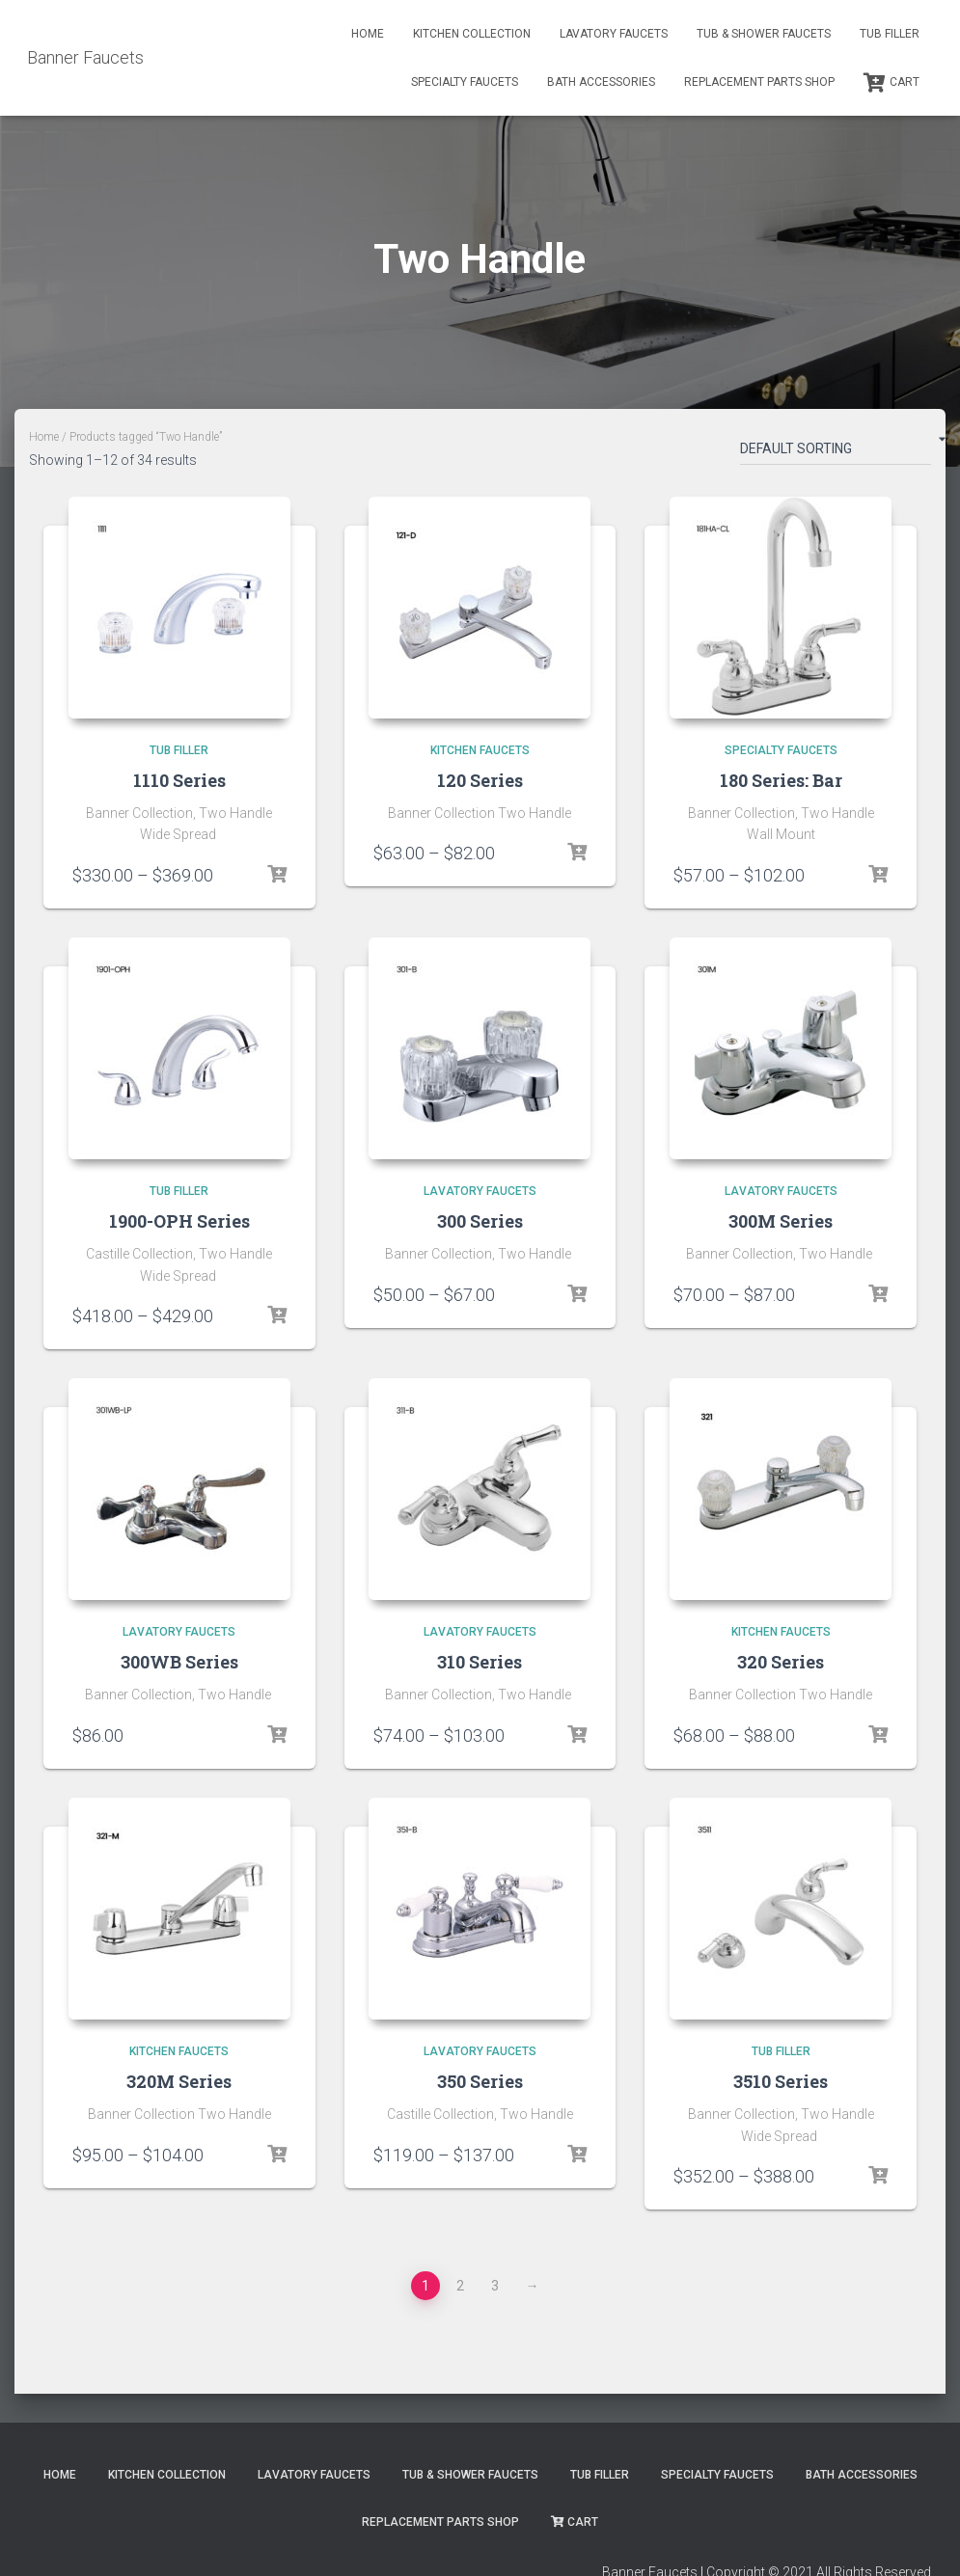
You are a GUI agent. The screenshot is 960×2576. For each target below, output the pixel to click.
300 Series (480, 1221)
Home (367, 34)
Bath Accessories (601, 82)
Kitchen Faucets (480, 750)
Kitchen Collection (472, 34)
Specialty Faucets (464, 82)
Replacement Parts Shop (759, 82)
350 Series (480, 2081)
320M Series (179, 2081)
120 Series (480, 780)
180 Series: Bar (781, 780)
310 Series (479, 1661)
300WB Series (179, 1661)
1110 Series (179, 780)
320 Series (780, 1661)
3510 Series (780, 2081)
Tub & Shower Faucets (764, 34)
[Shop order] (835, 452)
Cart (891, 83)
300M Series (780, 1221)
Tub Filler (889, 34)
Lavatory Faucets (614, 34)
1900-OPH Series (179, 1221)
